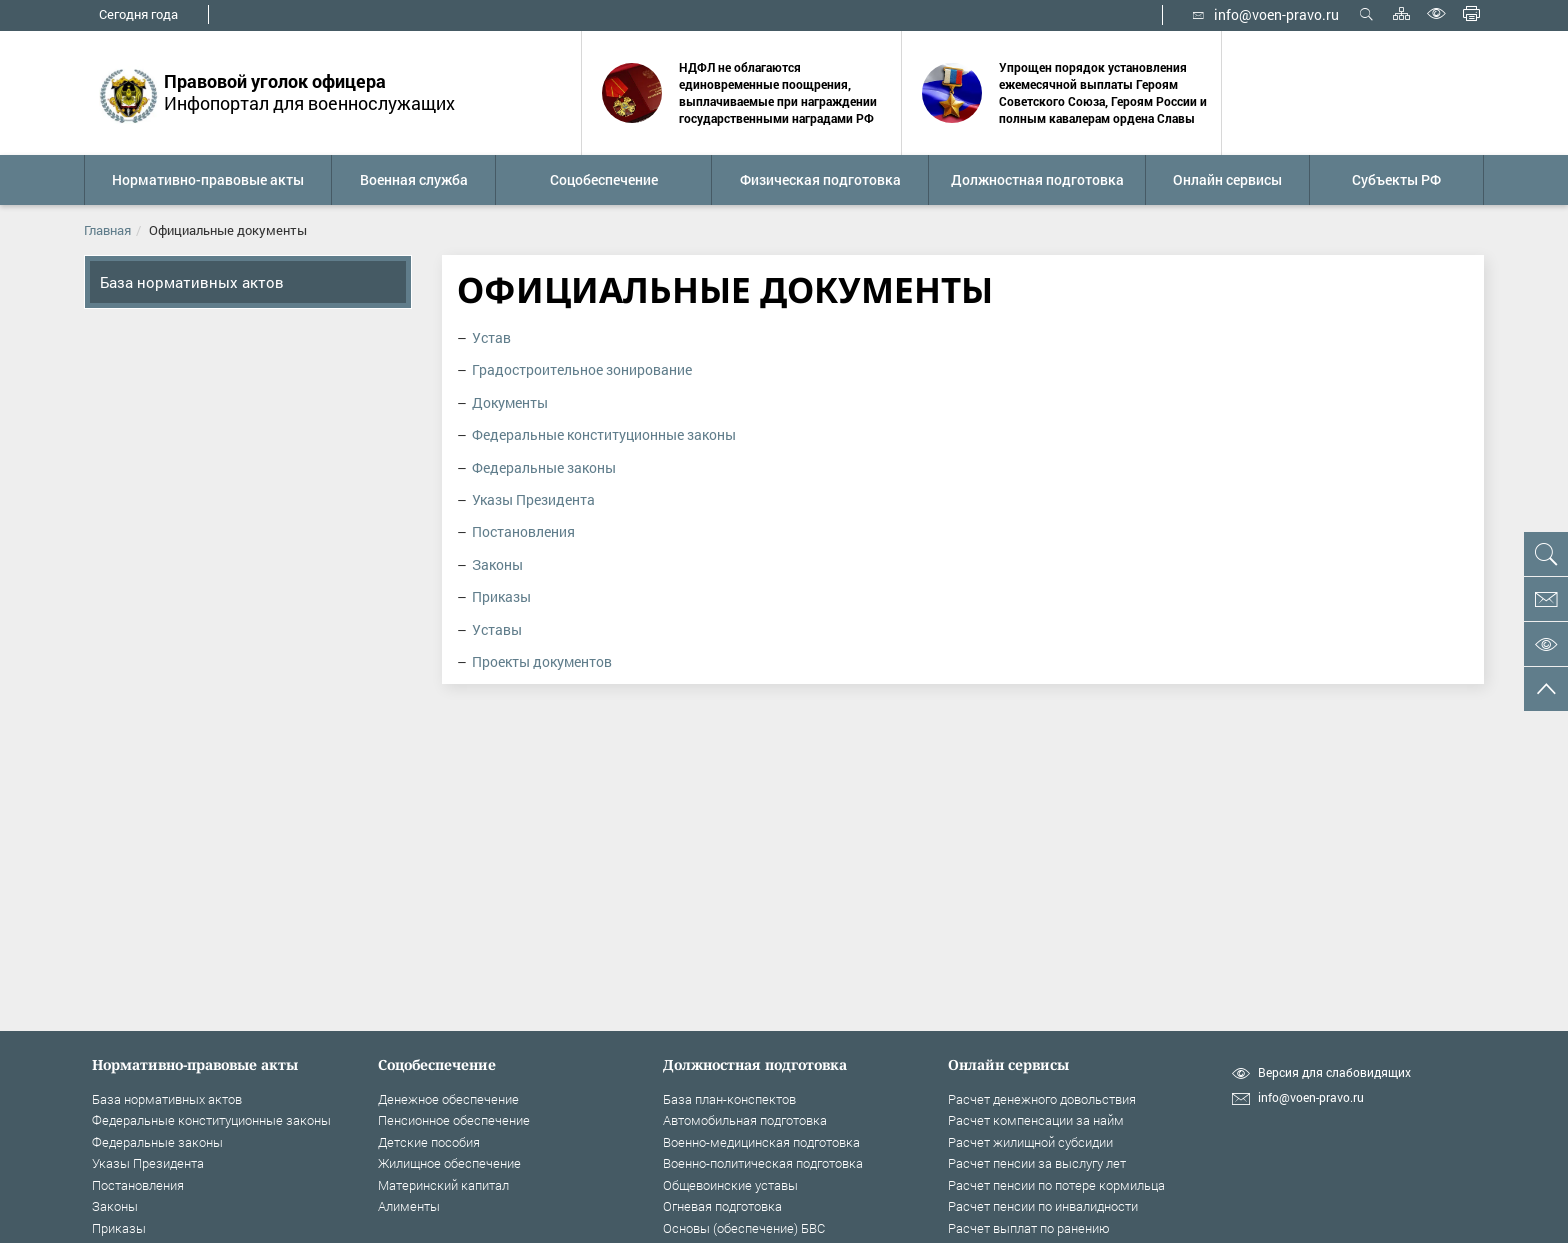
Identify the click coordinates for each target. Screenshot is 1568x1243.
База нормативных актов (192, 282)
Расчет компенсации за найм (1036, 1120)
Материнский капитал (443, 1185)
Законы (497, 564)
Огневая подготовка (722, 1206)
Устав (491, 337)
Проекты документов (542, 661)
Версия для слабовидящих (1334, 1072)
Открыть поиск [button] (1366, 13)
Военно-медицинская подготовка (761, 1142)
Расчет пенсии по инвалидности (1043, 1206)
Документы (510, 402)
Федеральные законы (544, 467)
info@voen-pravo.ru (1266, 14)
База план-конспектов (729, 1099)
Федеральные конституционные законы (604, 434)
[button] (207, 180)
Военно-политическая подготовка (763, 1163)
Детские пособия (429, 1142)
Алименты (409, 1206)
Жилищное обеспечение (449, 1163)
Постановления (523, 531)
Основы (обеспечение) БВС (744, 1228)
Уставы (497, 629)
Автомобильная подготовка (745, 1120)
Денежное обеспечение (448, 1099)
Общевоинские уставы (730, 1185)
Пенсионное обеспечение (454, 1120)
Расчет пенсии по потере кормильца (1056, 1185)
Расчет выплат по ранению (1029, 1228)
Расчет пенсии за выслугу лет (1037, 1163)
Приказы (501, 596)
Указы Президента (533, 499)
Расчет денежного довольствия (1042, 1099)
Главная (107, 230)
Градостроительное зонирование (582, 369)
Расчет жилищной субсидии (1030, 1142)
